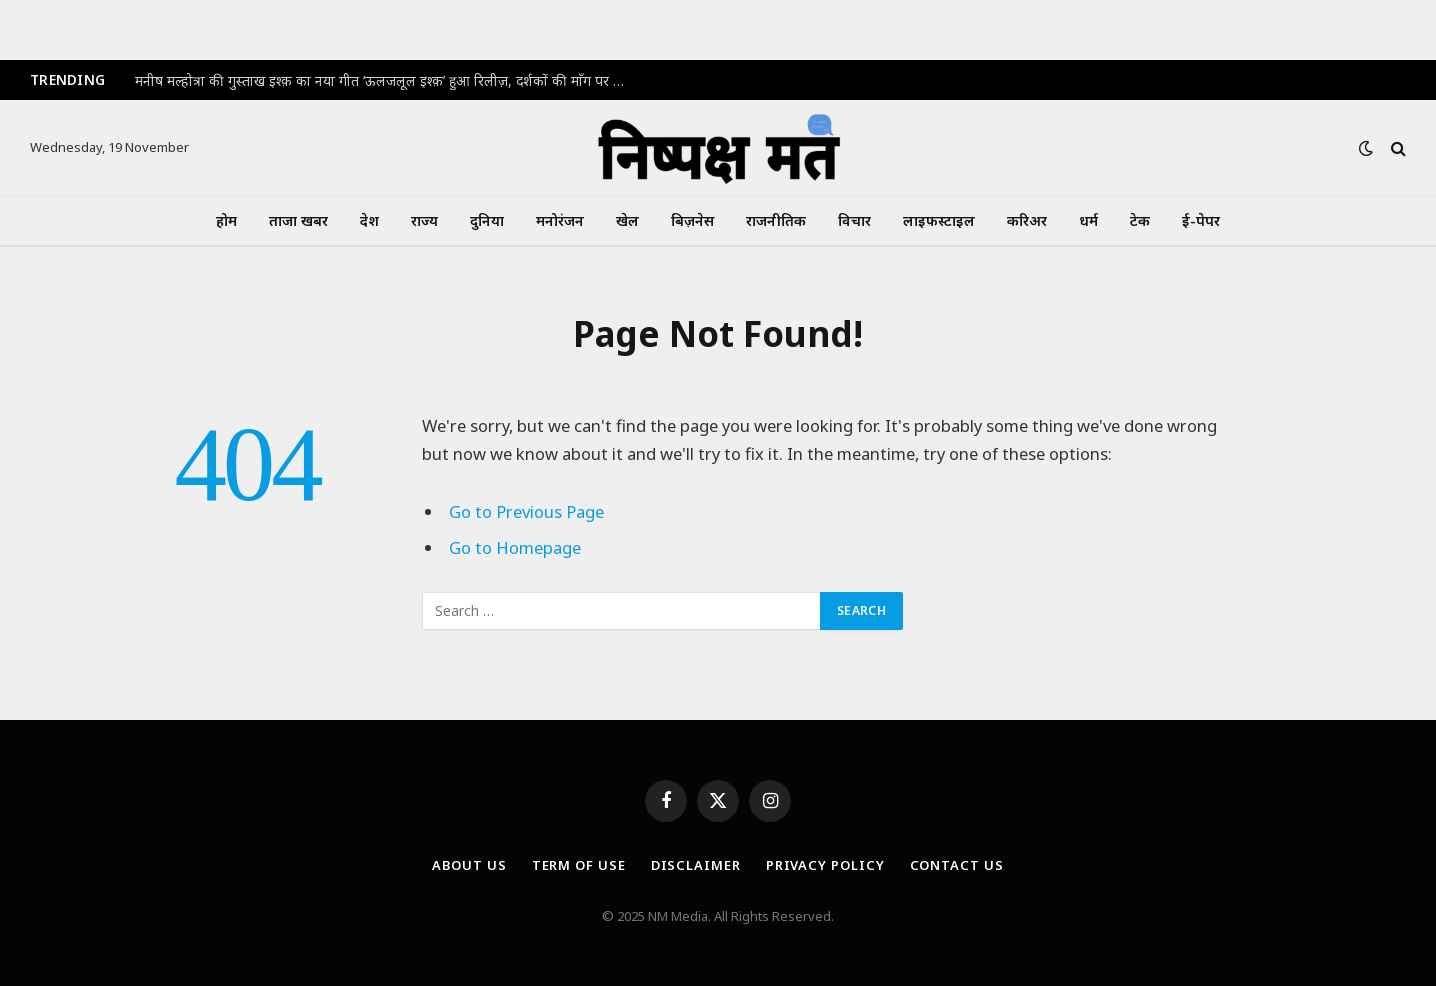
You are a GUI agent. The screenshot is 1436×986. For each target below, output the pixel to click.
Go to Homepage (515, 547)
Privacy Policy (825, 865)
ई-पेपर (1201, 220)
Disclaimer (696, 865)
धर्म (1088, 220)
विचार (854, 220)
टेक (1140, 220)
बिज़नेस (692, 220)
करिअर (1027, 220)
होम (226, 220)
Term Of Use (579, 865)
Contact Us (957, 865)
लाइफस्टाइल (939, 220)
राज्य (424, 220)
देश (369, 220)
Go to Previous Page (526, 511)
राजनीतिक (776, 220)
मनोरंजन (560, 220)
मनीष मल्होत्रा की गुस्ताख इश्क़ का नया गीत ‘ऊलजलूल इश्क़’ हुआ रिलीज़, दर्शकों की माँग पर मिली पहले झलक (385, 81)
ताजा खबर (298, 220)
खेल (627, 220)
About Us (469, 865)
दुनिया (487, 220)
